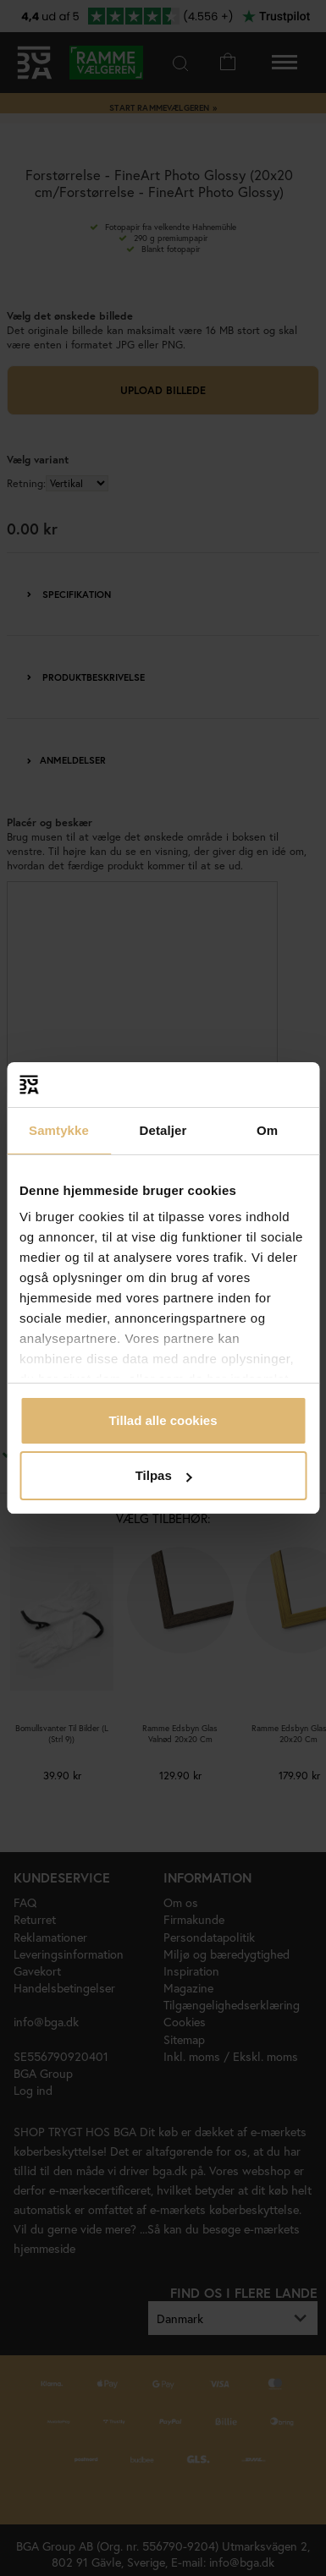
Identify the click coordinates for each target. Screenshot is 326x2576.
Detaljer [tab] (163, 1130)
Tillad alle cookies (162, 1420)
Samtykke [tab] (59, 1130)
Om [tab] (267, 1130)
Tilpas (163, 1475)
